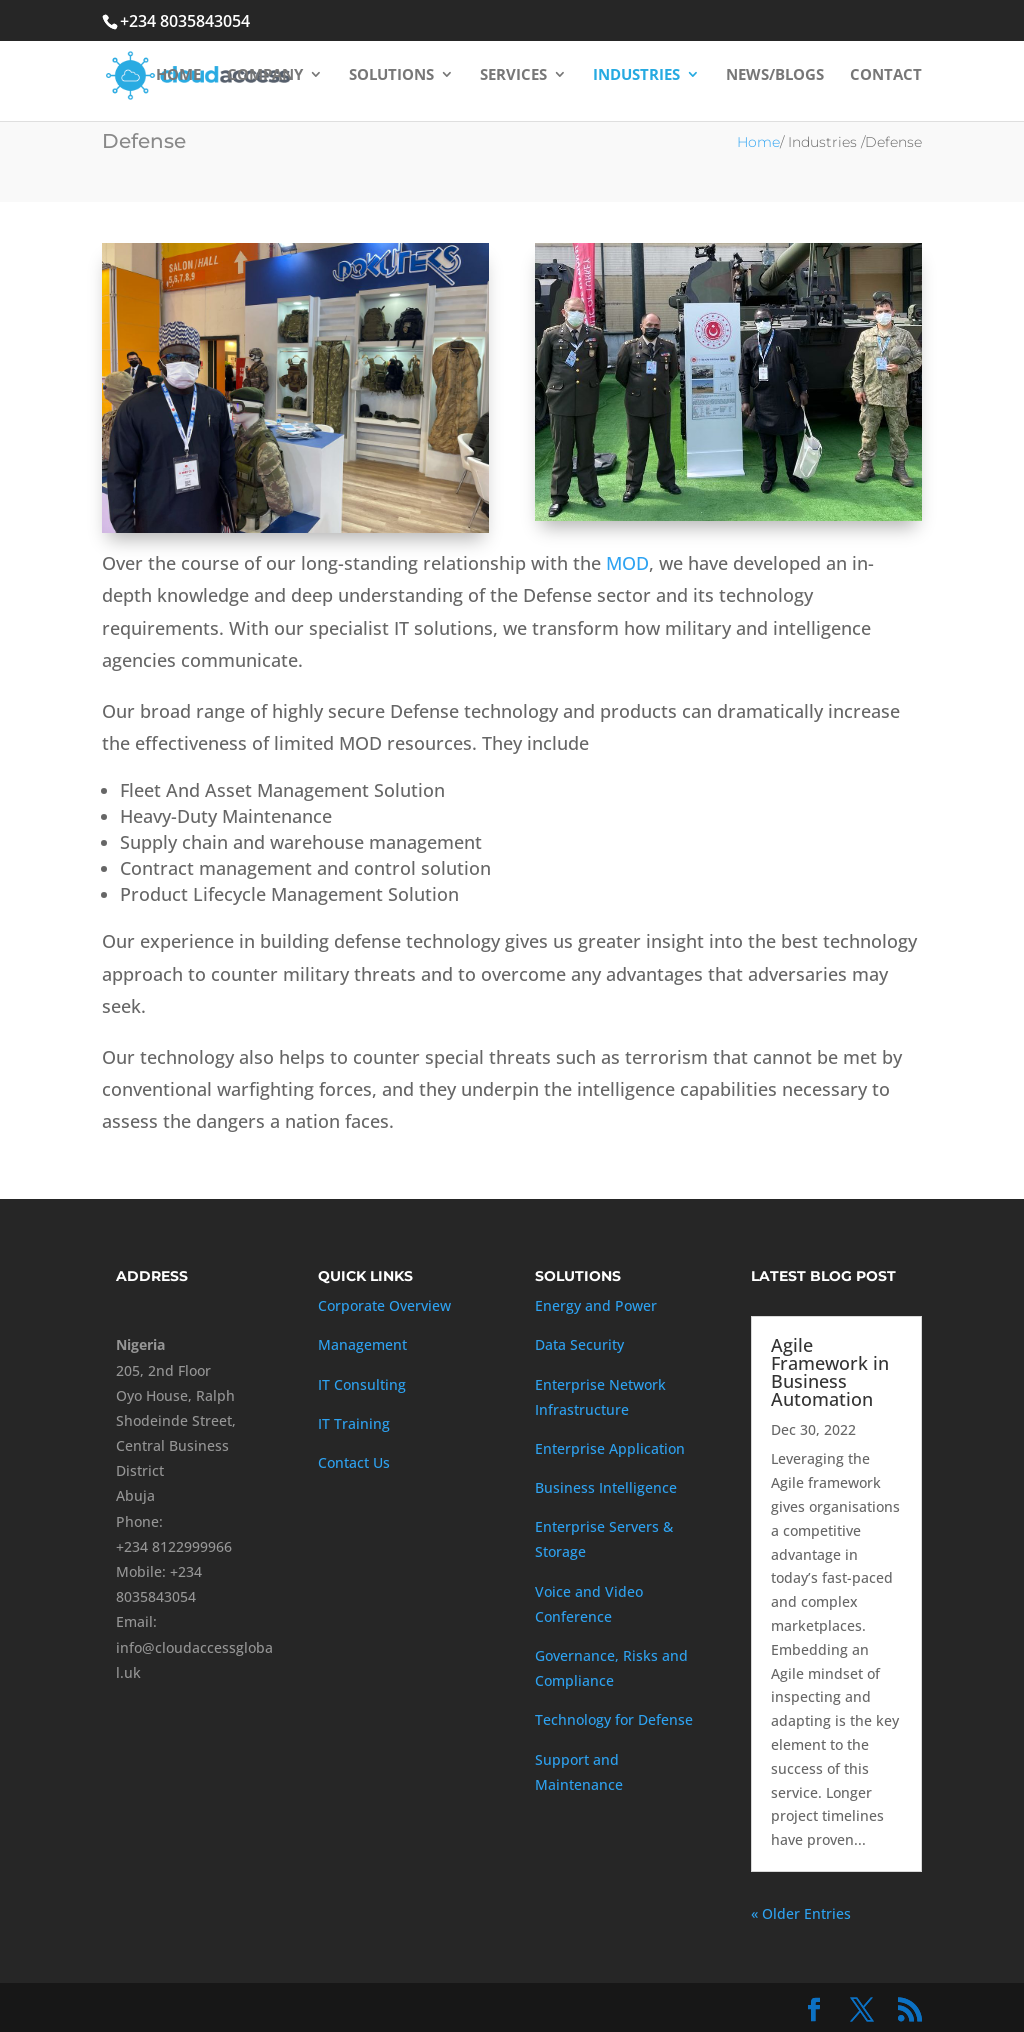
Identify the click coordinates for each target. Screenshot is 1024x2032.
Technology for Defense (614, 1719)
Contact (886, 78)
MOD (627, 563)
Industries (636, 78)
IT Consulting (362, 1384)
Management (362, 1344)
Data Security (579, 1344)
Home (178, 78)
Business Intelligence (606, 1487)
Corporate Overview (384, 1305)
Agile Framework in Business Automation (830, 1372)
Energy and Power (596, 1305)
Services (513, 78)
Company (265, 78)
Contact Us (354, 1462)
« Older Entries (801, 1913)
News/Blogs (775, 78)
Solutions (391, 78)
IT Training (354, 1423)
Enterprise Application (610, 1448)
